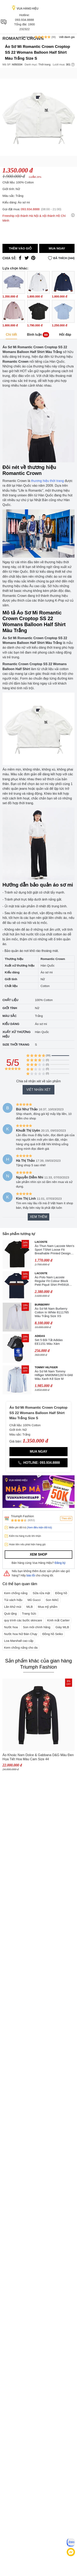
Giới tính (9, 1008)
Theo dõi (66, 1518)
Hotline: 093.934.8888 (38, 1462)
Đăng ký (60, 1562)
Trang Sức (29, 1613)
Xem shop (38, 1554)
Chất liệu (10, 1000)
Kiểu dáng (10, 1024)
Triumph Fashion (22, 1516)
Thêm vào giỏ (20, 248)
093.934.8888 (24, 19)
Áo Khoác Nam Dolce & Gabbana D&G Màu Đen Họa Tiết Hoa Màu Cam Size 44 (38, 1757)
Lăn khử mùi (12, 1606)
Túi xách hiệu (13, 1600)
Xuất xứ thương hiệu (16, 1034)
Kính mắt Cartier (58, 1620)
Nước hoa (11, 1627)
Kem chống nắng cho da (21, 1647)
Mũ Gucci (34, 1600)
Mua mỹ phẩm (47, 1606)
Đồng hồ (61, 1593)
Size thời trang (15, 1044)
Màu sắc (9, 1016)
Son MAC (52, 1600)
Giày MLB (62, 1627)
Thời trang (44, 64)
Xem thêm (38, 1216)
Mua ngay (57, 248)
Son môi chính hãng (36, 1627)
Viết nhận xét (38, 1089)
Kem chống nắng (16, 1593)
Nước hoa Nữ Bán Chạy (20, 1634)
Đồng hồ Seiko (52, 1634)
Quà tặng (10, 1613)
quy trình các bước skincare (23, 1620)
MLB (29, 1606)
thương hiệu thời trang (47, 481)
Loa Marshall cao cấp (18, 1640)
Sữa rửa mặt (41, 1593)
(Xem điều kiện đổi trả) (39, 1527)
